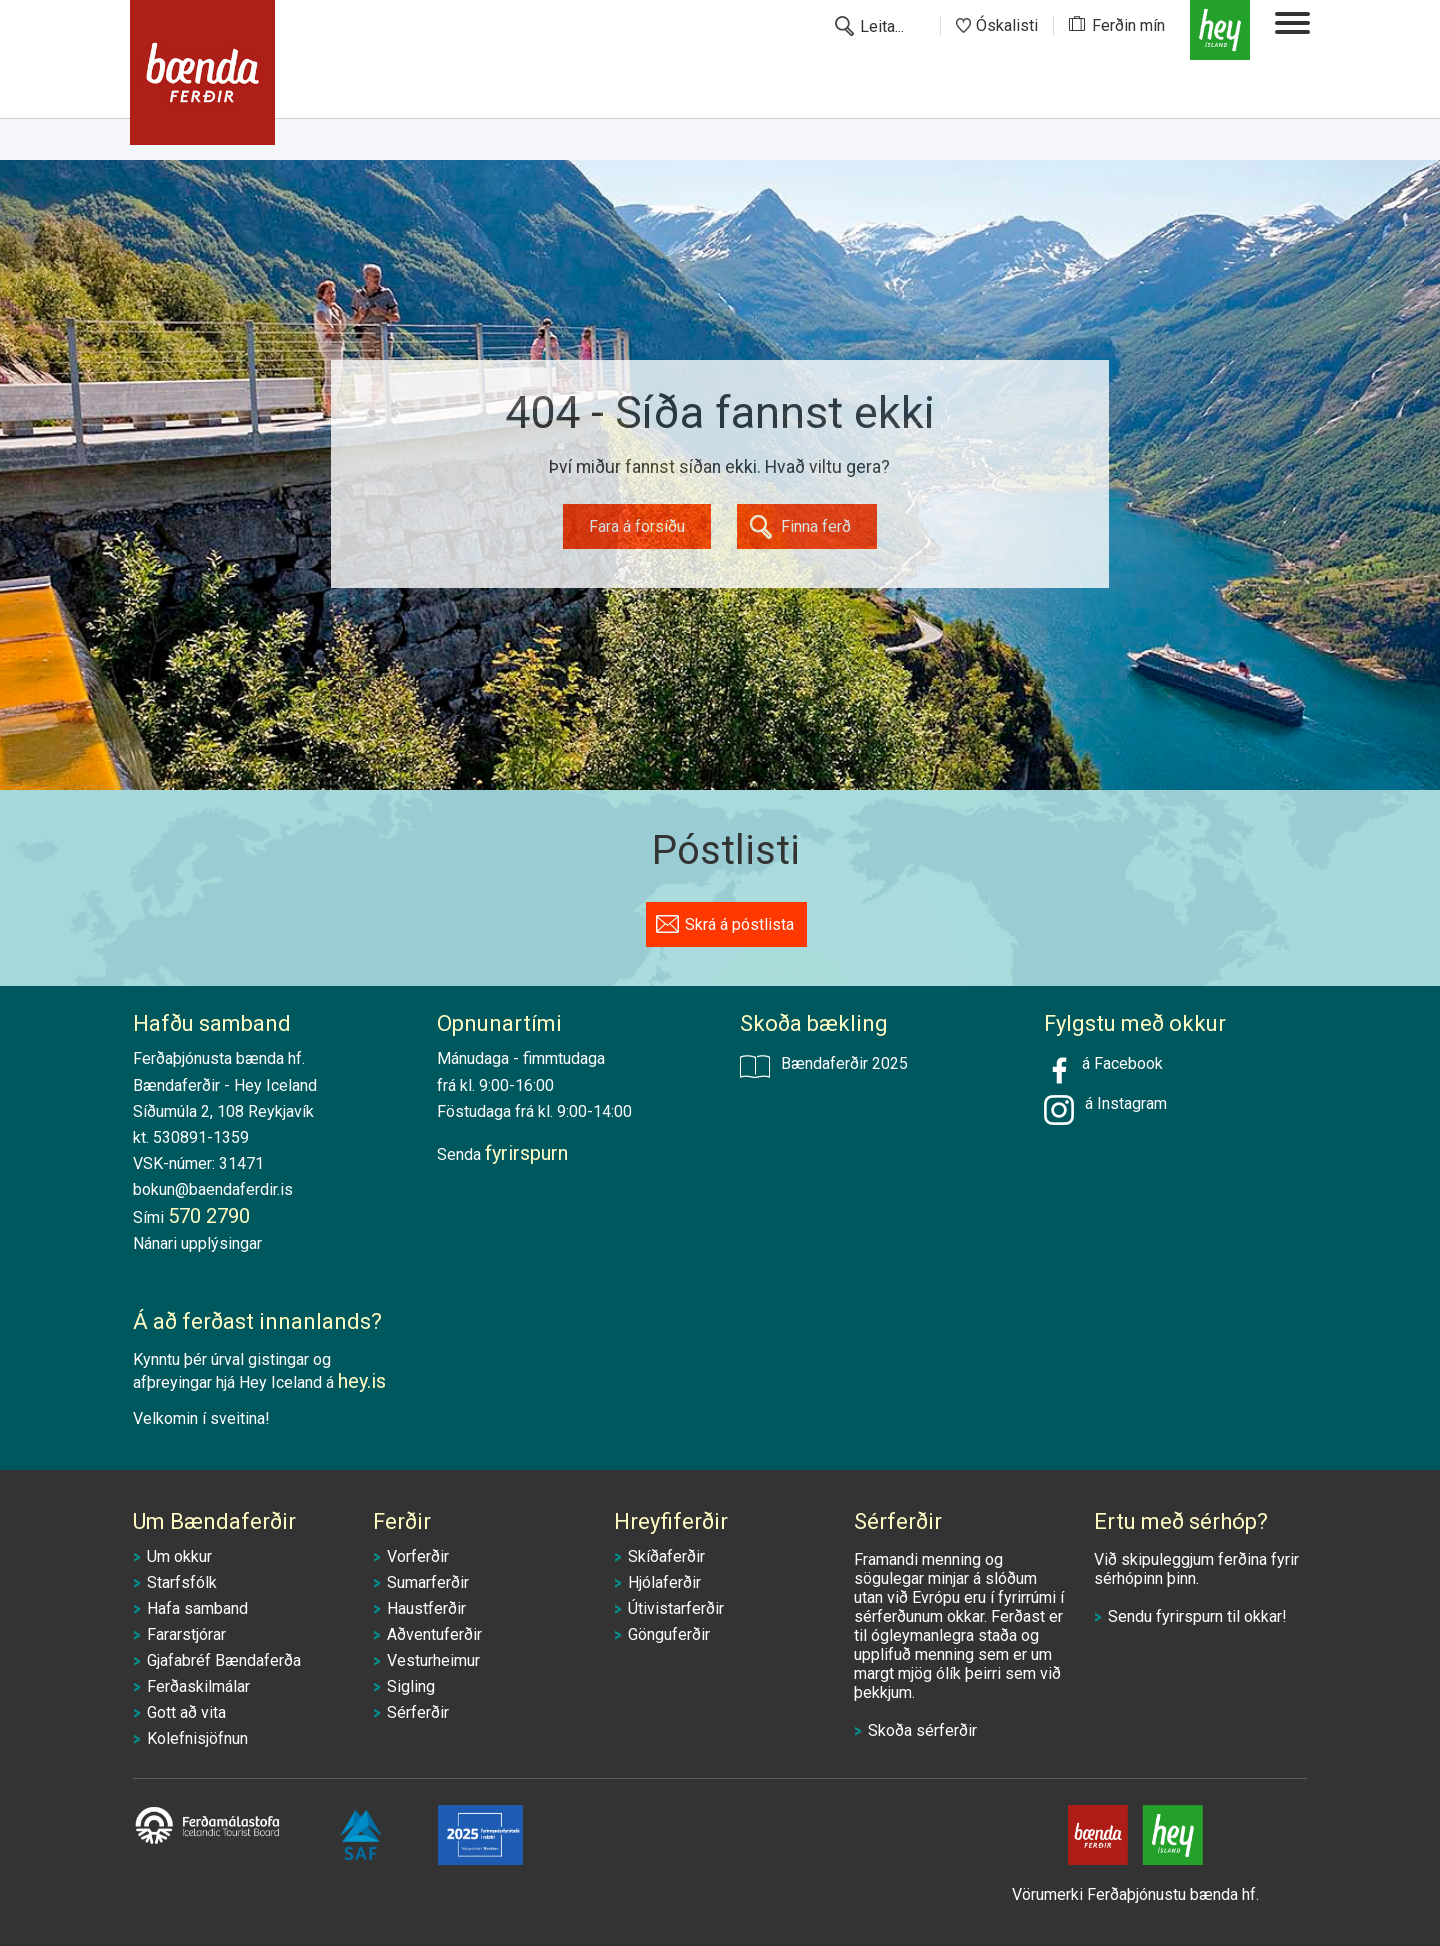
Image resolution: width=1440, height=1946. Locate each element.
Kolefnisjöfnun (197, 1738)
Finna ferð (816, 526)
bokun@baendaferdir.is (213, 1189)
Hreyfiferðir (671, 1521)
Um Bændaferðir (214, 1521)
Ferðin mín (1128, 25)
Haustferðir (426, 1608)
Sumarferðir (428, 1582)
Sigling (411, 1686)
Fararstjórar (186, 1634)
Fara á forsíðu (637, 526)
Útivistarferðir (676, 1608)
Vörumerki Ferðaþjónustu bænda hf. (1135, 1894)
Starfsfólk (182, 1582)
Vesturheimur (433, 1660)
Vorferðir (418, 1556)
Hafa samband (197, 1608)
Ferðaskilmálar (198, 1686)
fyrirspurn (1189, 1616)
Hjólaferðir (664, 1582)
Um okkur (179, 1556)
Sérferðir (418, 1712)
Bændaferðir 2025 (824, 1066)
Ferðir (402, 1521)
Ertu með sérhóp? (1181, 1521)
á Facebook (1103, 1070)
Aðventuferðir (434, 1634)
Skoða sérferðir (922, 1730)
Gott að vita (186, 1712)
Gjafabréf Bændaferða (224, 1660)
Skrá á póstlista (739, 924)
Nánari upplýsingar (197, 1243)
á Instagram (1122, 1103)
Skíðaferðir (666, 1556)
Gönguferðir (669, 1634)
